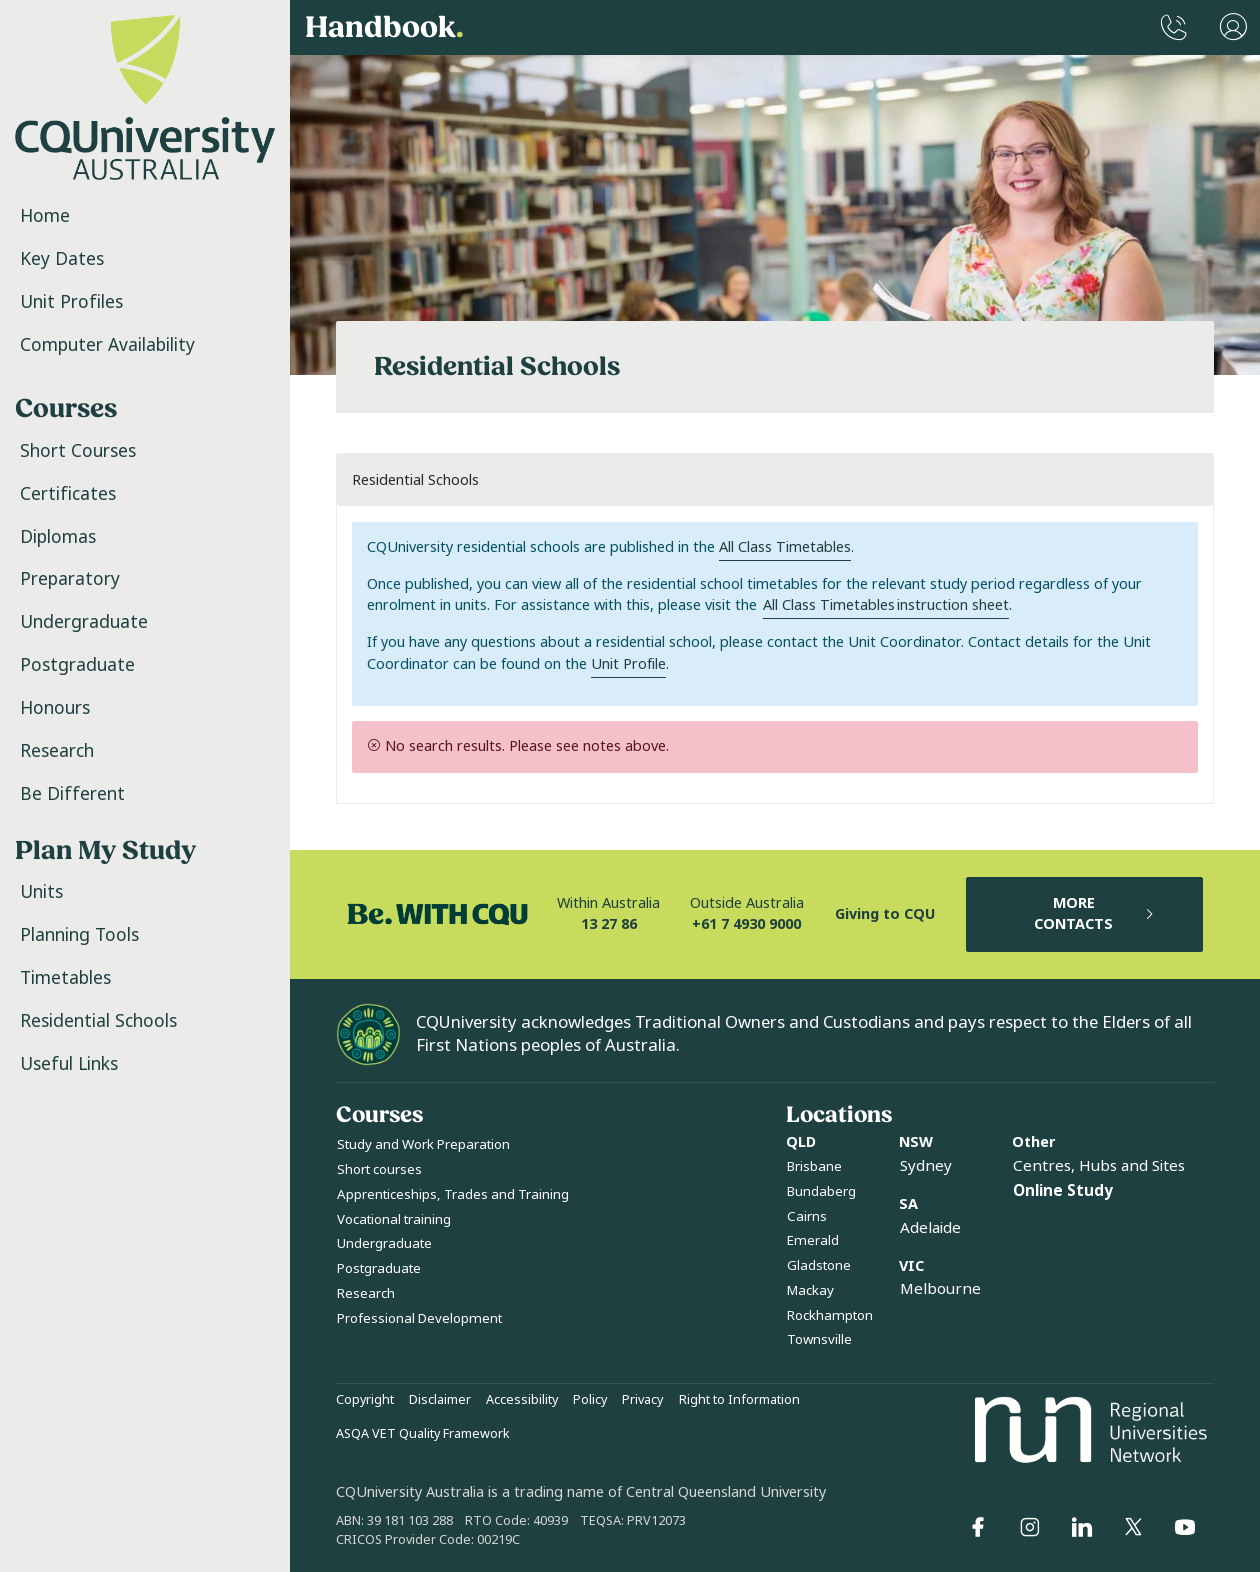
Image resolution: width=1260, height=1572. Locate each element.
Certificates (68, 494)
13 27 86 (609, 924)
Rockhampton (830, 1315)
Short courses (379, 1169)
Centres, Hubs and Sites (1099, 1166)
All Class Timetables (785, 547)
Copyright (365, 1400)
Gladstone (819, 1265)
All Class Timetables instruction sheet (886, 605)
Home (45, 216)
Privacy (642, 1400)
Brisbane (814, 1166)
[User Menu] (1233, 27)
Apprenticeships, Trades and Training (453, 1194)
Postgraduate (77, 665)
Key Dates (62, 259)
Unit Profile (628, 664)
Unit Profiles (71, 302)
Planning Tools (79, 935)
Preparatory (70, 579)
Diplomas (58, 537)
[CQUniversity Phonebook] (1174, 27)
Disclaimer (440, 1400)
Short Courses (78, 451)
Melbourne (940, 1289)
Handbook (384, 28)
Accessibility (522, 1400)
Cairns (807, 1216)
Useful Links (69, 1064)
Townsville (819, 1339)
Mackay (810, 1290)
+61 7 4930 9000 (746, 924)
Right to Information (739, 1400)
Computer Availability (107, 345)
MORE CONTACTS (1095, 914)
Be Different (72, 794)
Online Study (1063, 1191)
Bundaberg (821, 1191)
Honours (55, 708)
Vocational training (394, 1219)
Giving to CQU (885, 914)
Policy (590, 1400)
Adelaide (930, 1228)
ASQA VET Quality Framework (423, 1434)
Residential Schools (98, 1021)
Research (57, 751)
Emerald (813, 1240)
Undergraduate (84, 622)
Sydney (926, 1166)
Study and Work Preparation (423, 1144)
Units (41, 892)
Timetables (65, 978)
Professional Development (419, 1318)
